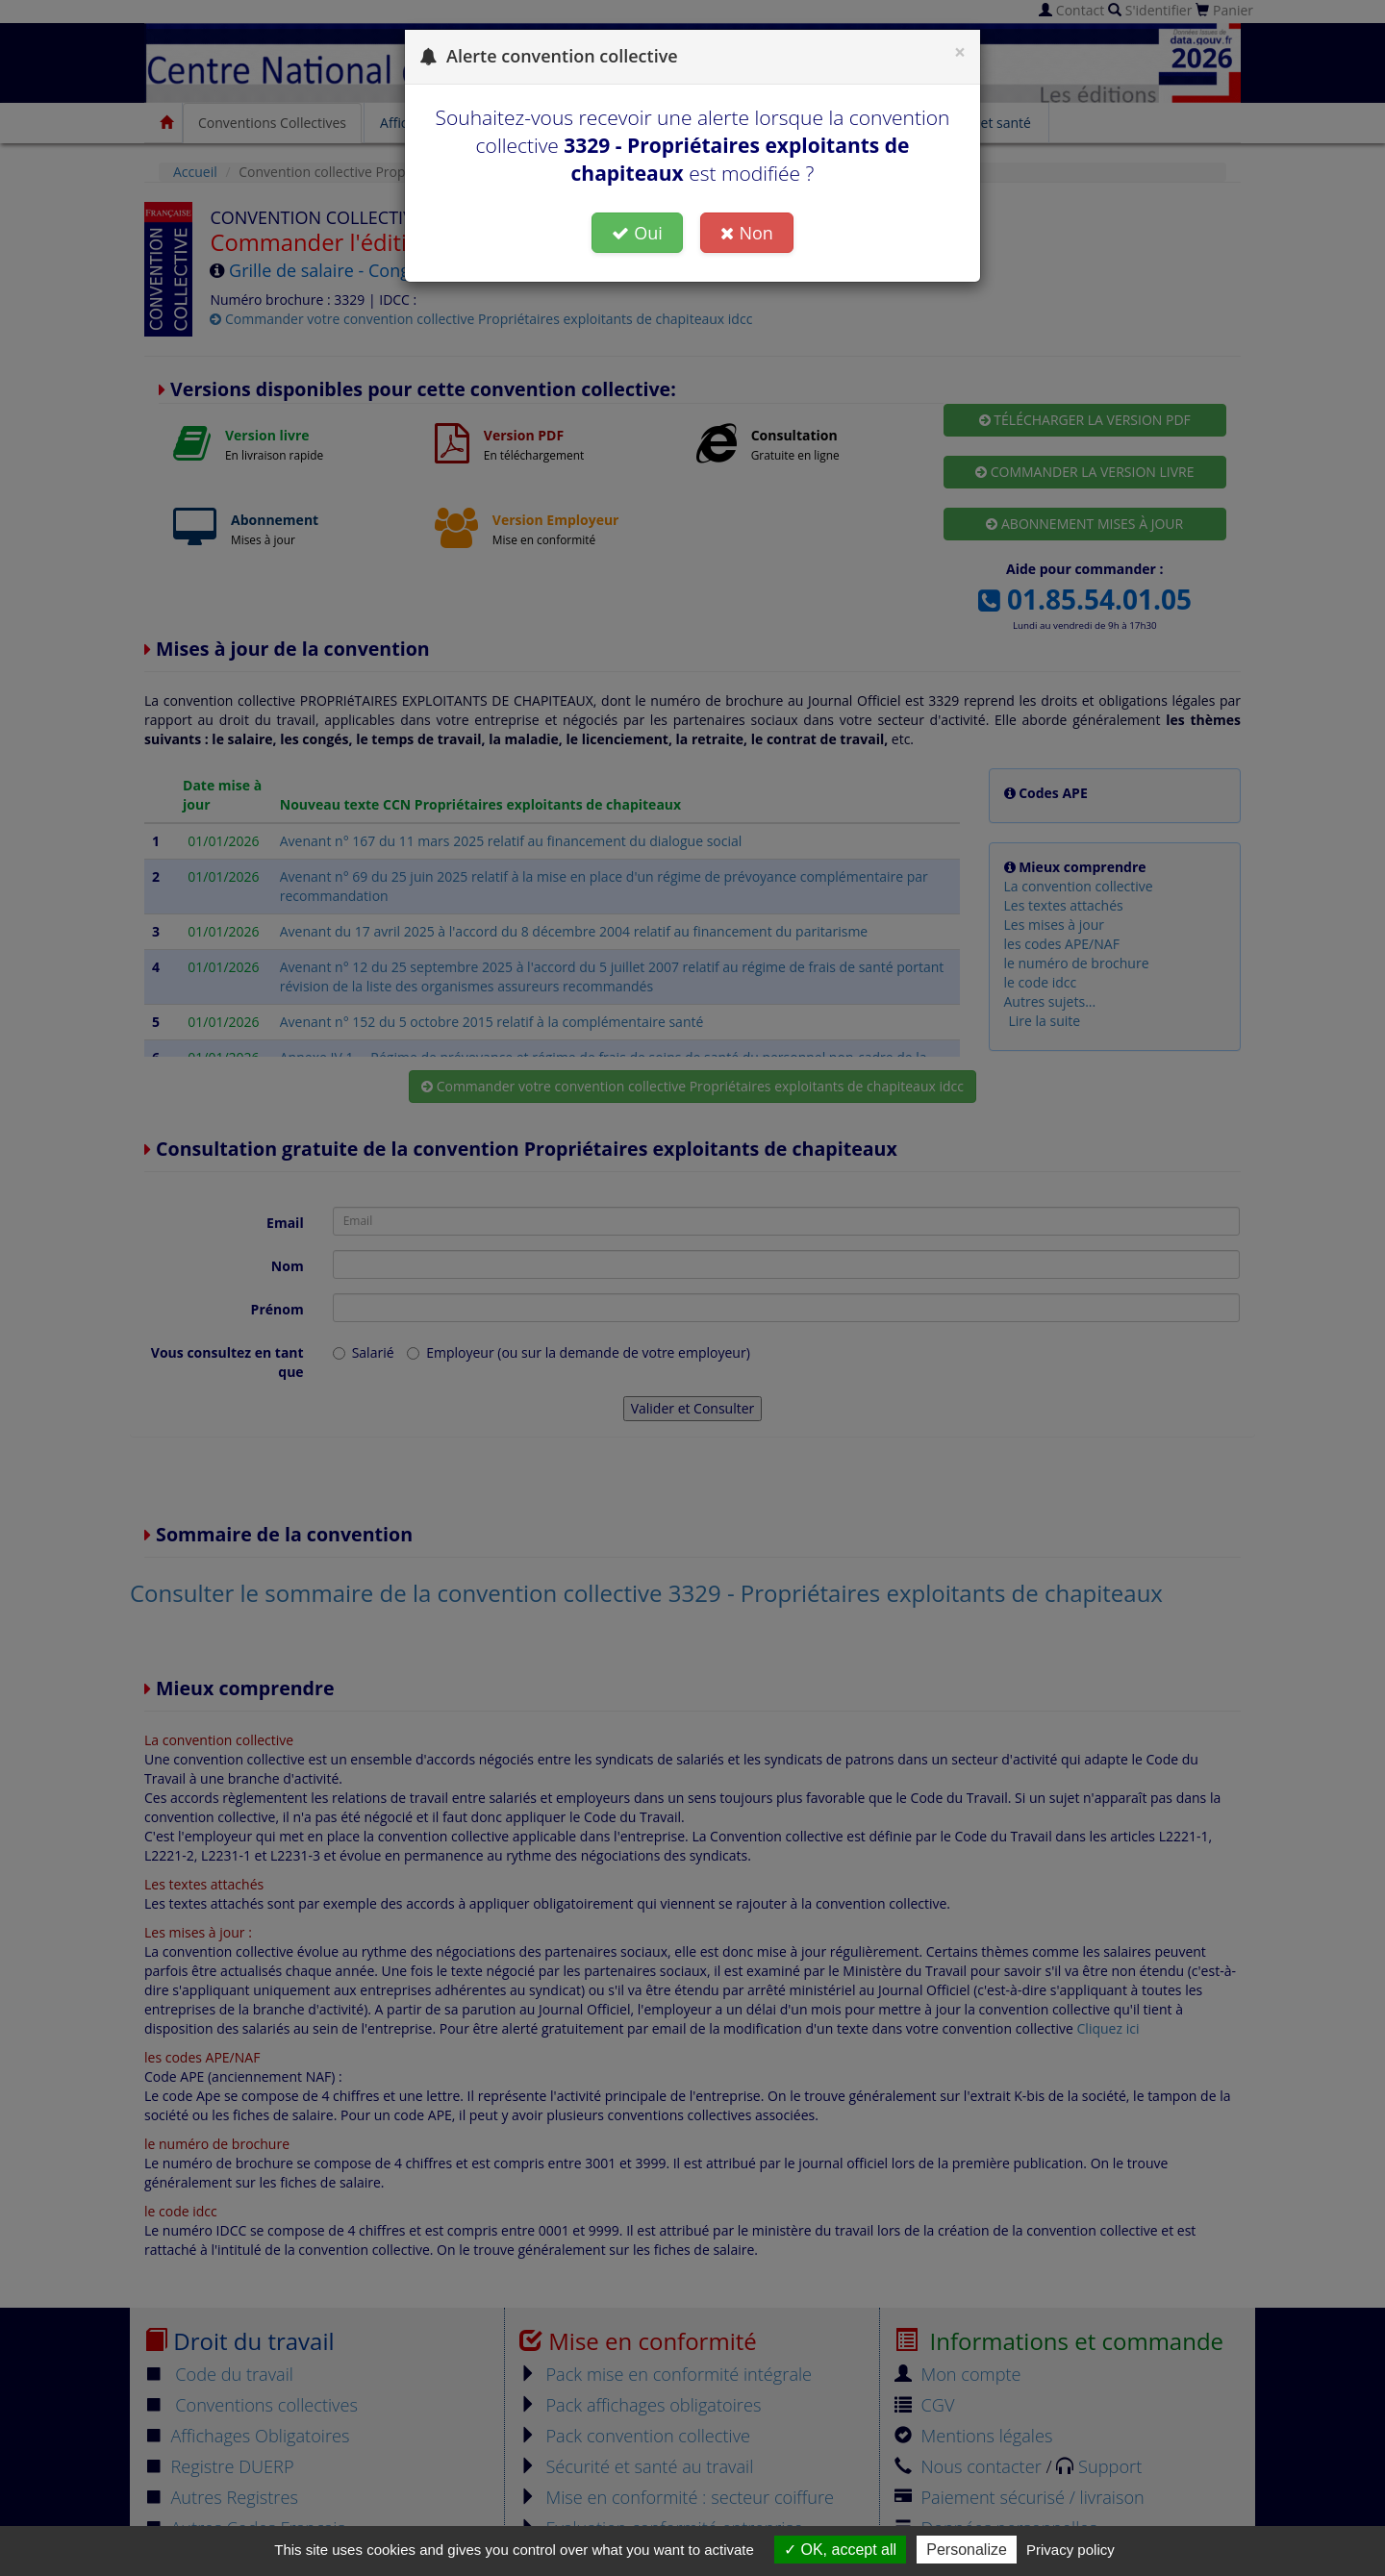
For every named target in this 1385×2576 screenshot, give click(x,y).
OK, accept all (840, 2549)
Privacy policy (1070, 2549)
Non (746, 232)
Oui (637, 232)
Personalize (966, 2549)
